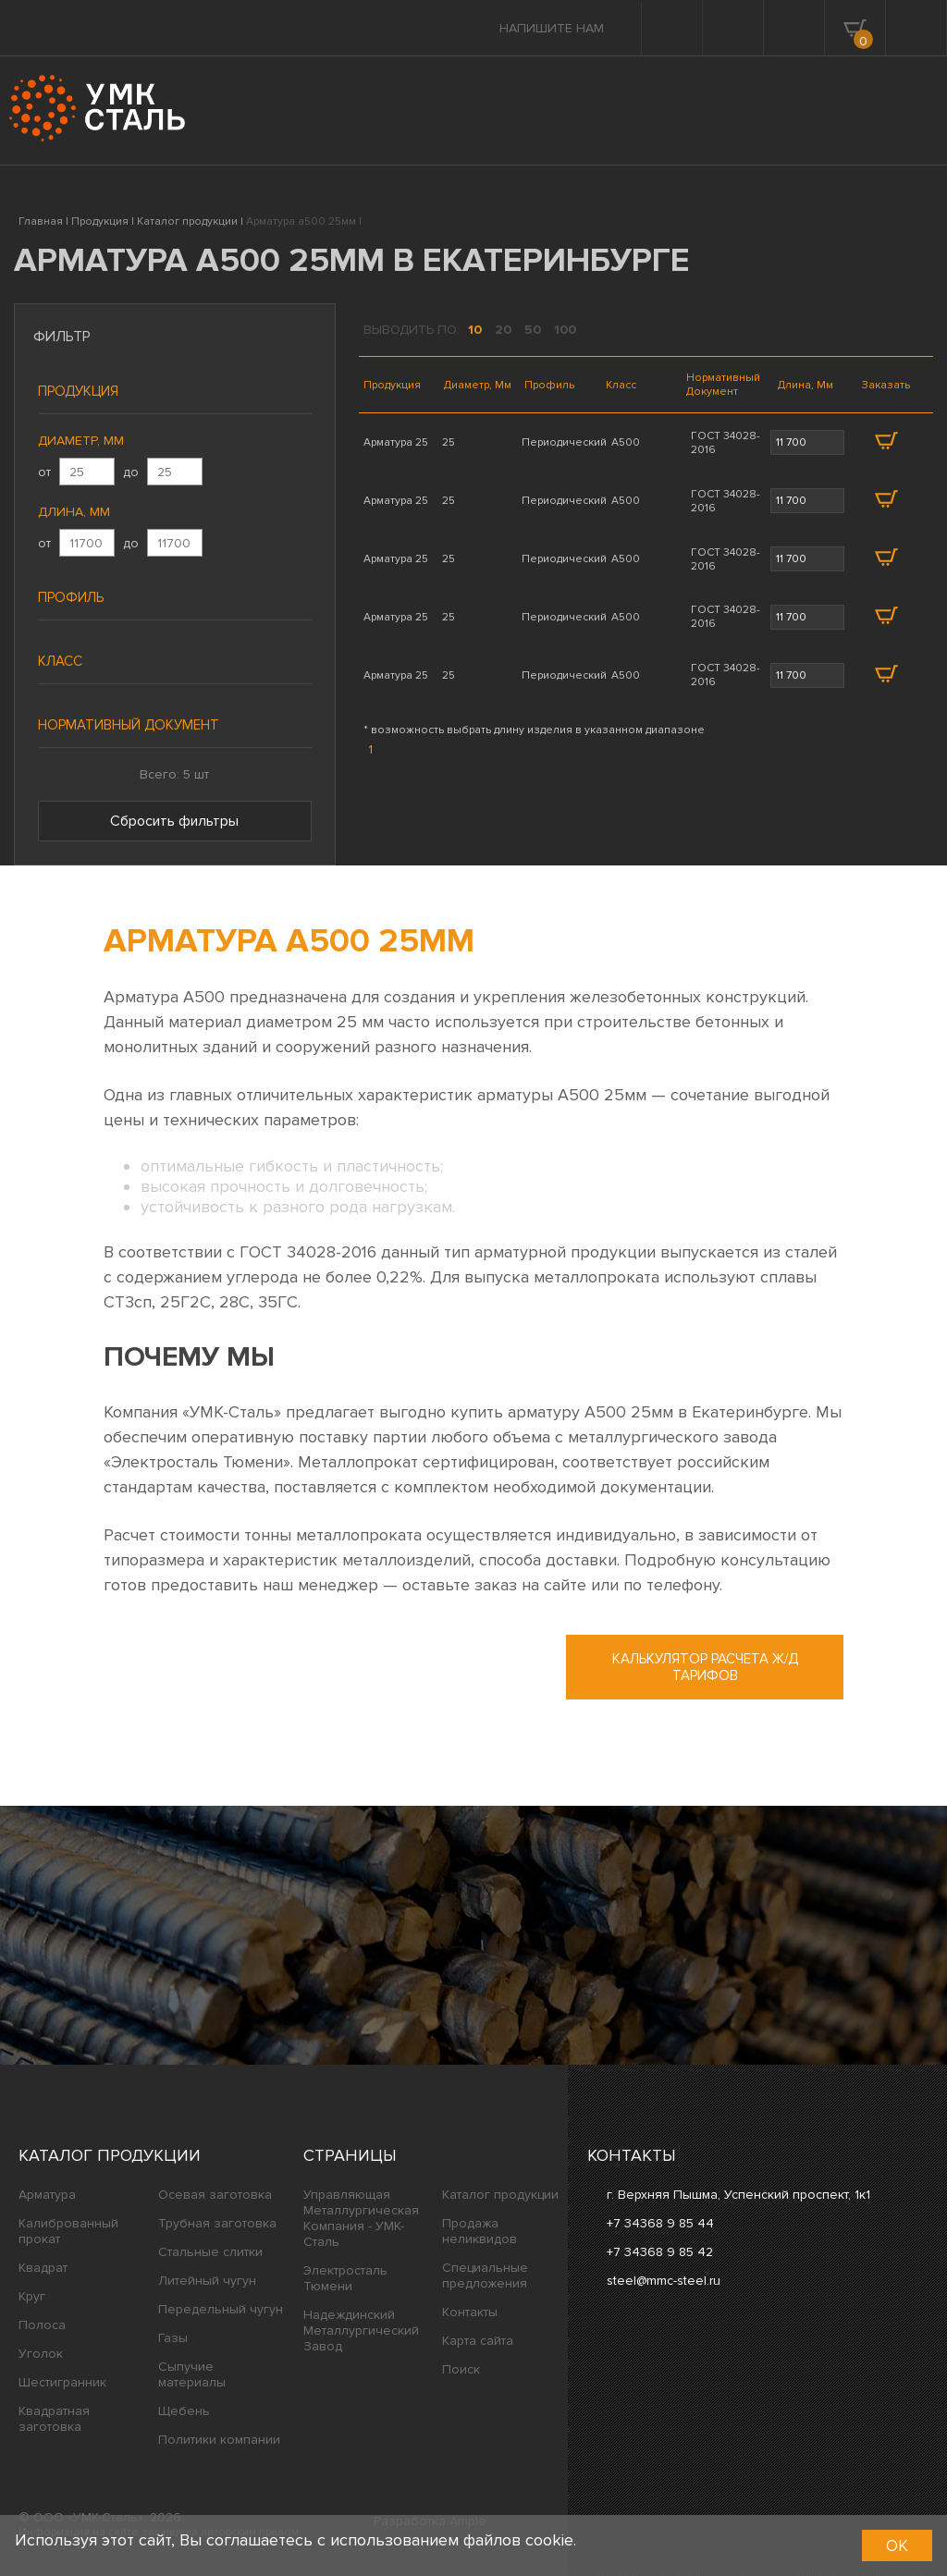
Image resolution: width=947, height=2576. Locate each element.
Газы (173, 2338)
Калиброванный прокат (68, 2231)
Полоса (42, 2325)
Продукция (78, 391)
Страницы (350, 2155)
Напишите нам (551, 28)
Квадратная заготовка (54, 2419)
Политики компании (219, 2439)
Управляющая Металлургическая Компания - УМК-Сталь (361, 2218)
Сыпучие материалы (192, 2374)
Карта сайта (477, 2341)
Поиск (461, 2369)
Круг (31, 2296)
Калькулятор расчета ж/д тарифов (705, 1667)
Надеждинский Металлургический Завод (361, 2330)
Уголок (40, 2353)
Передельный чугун (220, 2309)
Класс (60, 661)
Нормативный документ (128, 725)
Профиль (71, 597)
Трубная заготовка (217, 2223)
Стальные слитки (210, 2252)
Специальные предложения (485, 2275)
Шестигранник (62, 2382)
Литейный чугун (207, 2280)
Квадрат (43, 2267)
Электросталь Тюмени (345, 2278)
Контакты (470, 2312)
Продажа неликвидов (479, 2231)
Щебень (184, 2411)
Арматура (47, 2194)
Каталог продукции (109, 2155)
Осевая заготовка (215, 2194)
